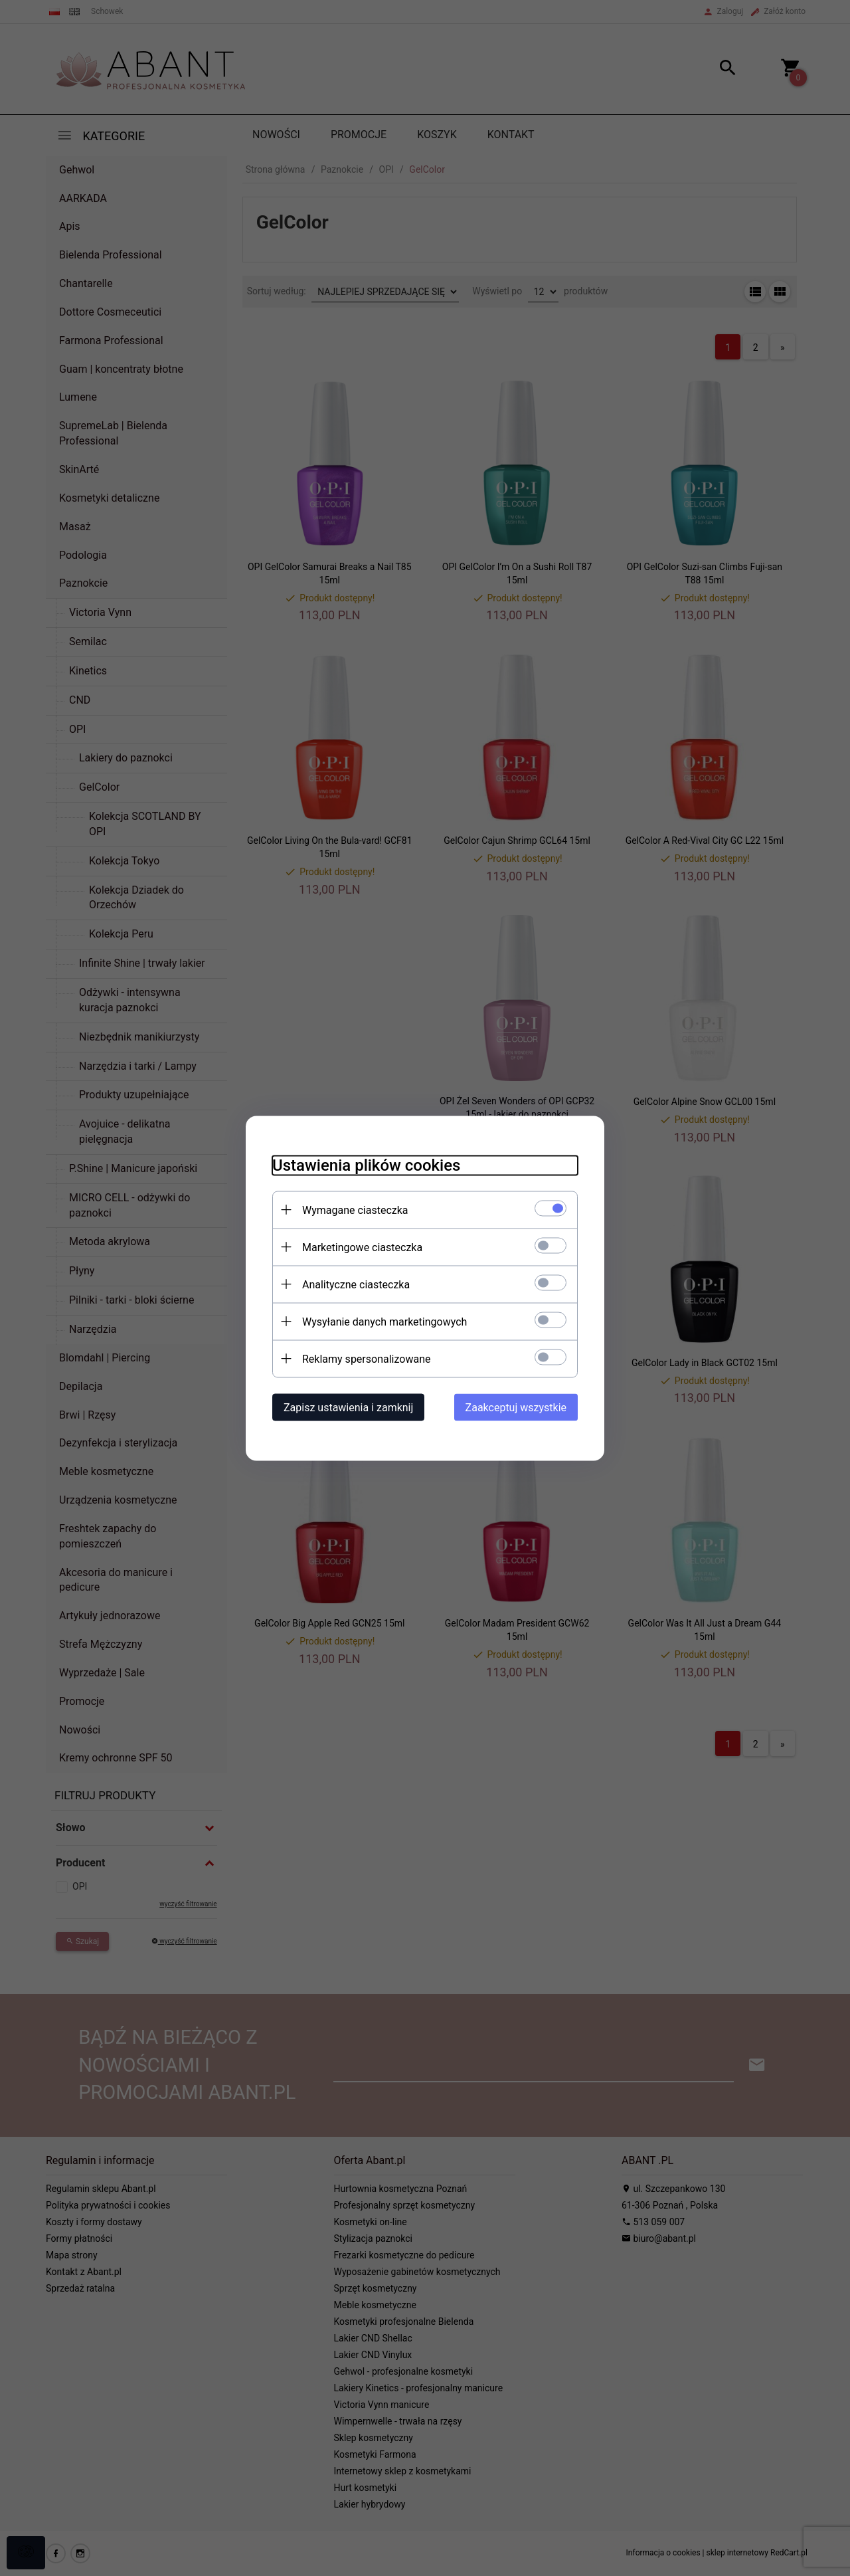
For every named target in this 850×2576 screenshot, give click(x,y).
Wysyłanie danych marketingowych (384, 1321)
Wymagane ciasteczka (355, 1209)
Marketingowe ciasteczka (362, 1246)
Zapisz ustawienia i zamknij (348, 1407)
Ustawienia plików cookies (366, 1164)
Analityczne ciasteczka (356, 1284)
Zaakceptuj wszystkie (516, 1407)
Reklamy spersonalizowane (366, 1358)
